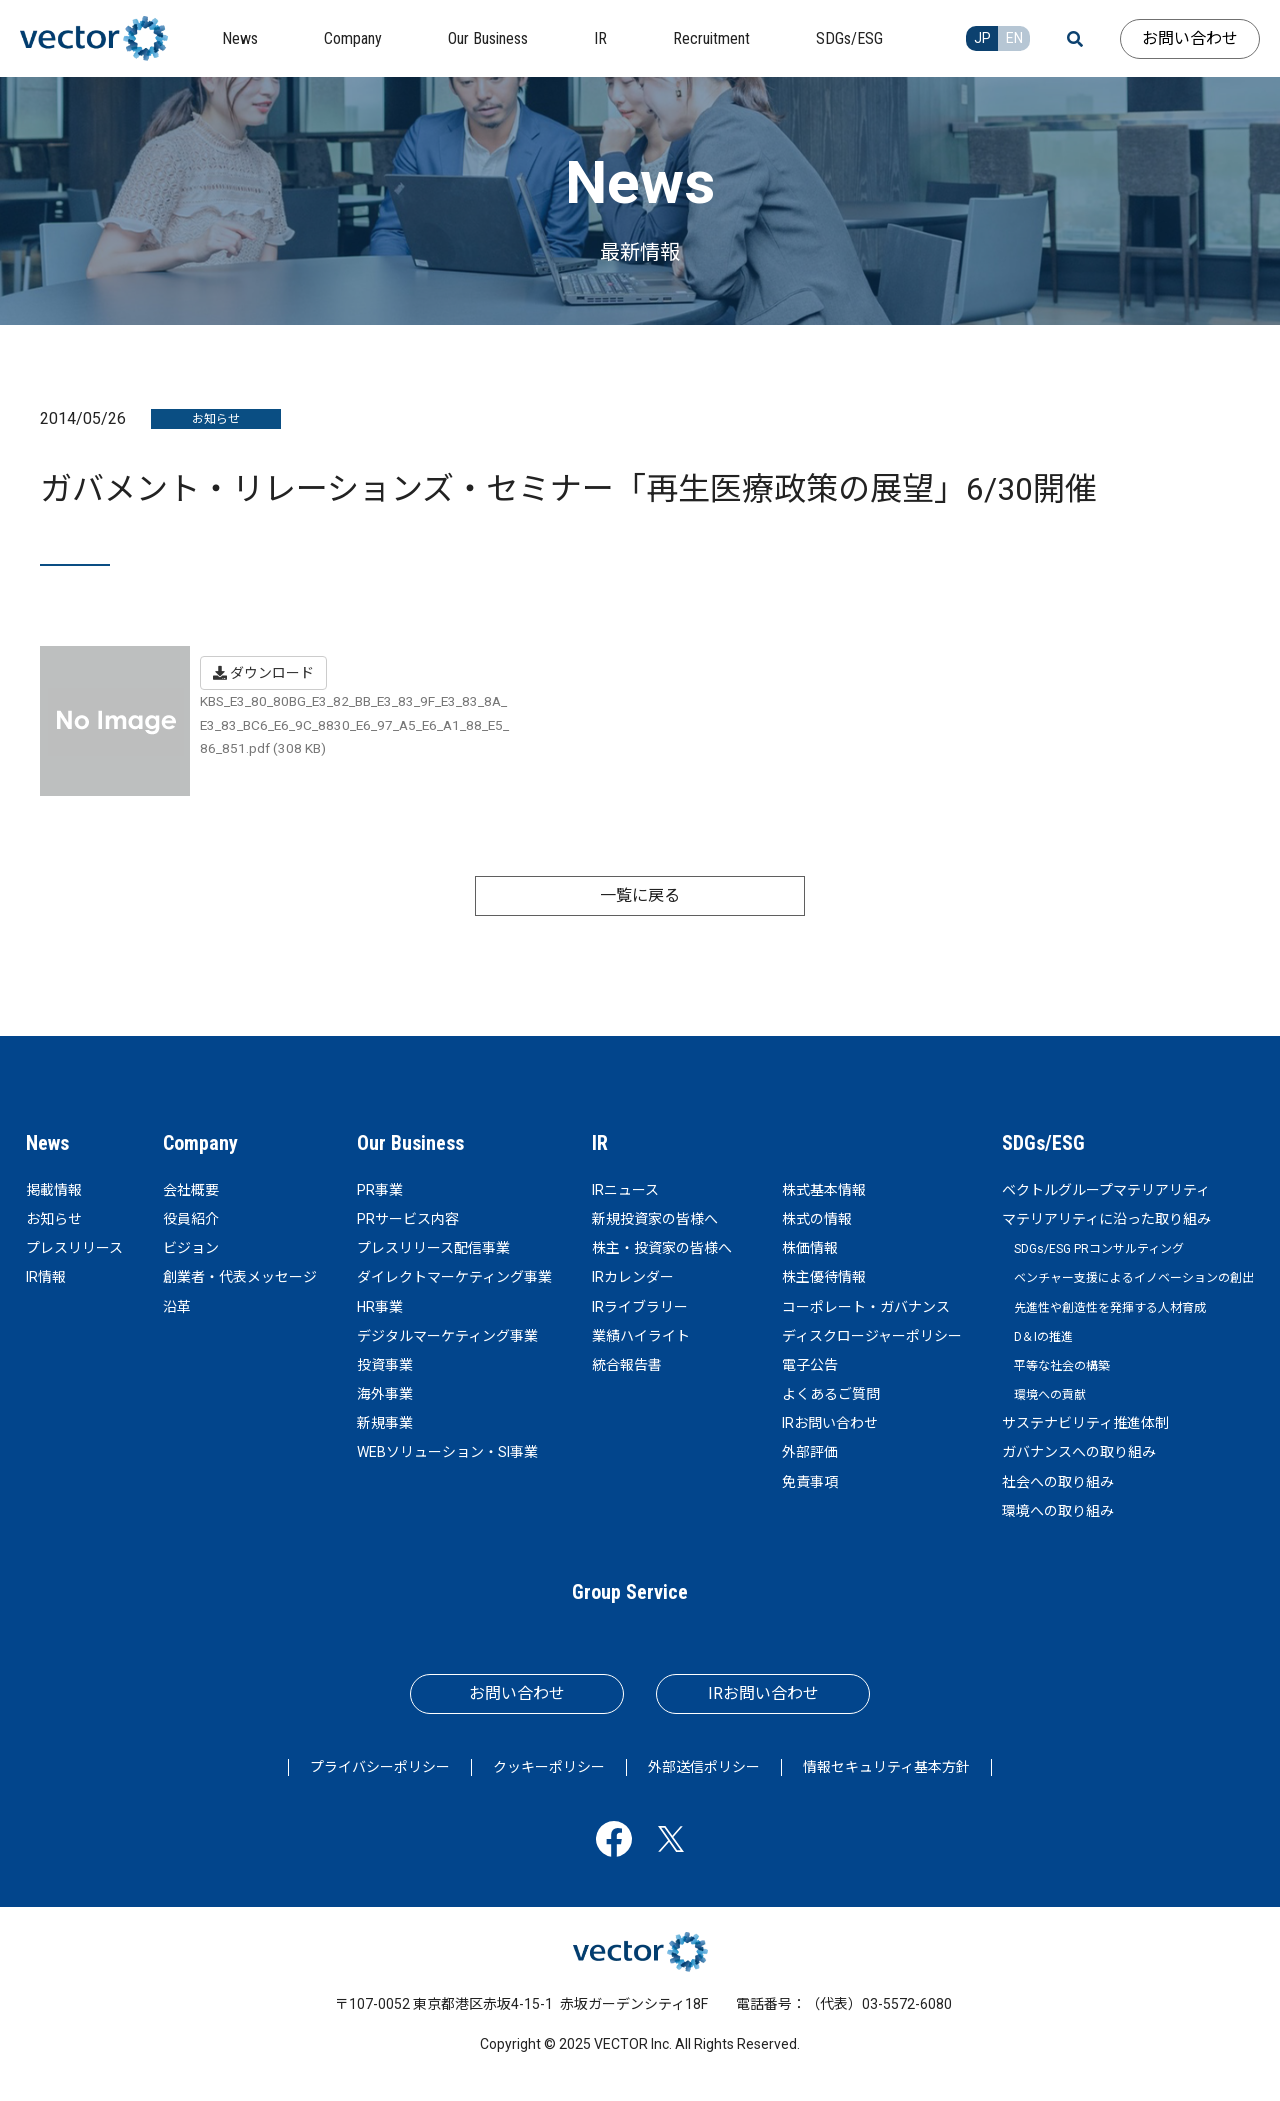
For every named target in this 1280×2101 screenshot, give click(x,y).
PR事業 (380, 1190)
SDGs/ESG (1043, 1143)
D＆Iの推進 (1043, 1337)
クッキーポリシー (549, 1767)
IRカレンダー (633, 1277)
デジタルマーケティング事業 (447, 1336)
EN (1014, 38)
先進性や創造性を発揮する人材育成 (1110, 1308)
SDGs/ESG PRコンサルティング (1099, 1249)
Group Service (630, 1592)
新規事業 (385, 1423)
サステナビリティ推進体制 (1085, 1423)
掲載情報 (54, 1190)
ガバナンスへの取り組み (1079, 1452)
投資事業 (385, 1365)
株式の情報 (817, 1219)
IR (600, 1143)
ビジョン (191, 1248)
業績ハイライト (641, 1336)
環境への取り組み (1058, 1511)
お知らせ (54, 1219)
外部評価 (810, 1452)
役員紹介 (191, 1219)
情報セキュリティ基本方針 (886, 1767)
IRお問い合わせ (830, 1423)
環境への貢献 (1050, 1395)
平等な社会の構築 (1062, 1366)
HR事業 (380, 1307)
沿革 (177, 1307)
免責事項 (810, 1482)
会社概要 (191, 1190)
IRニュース (625, 1190)
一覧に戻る (640, 895)
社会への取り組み (1058, 1482)
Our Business (410, 1143)
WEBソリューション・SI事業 (447, 1452)
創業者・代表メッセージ (240, 1277)
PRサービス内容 (408, 1219)
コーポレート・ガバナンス (866, 1307)
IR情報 (46, 1277)
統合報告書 (627, 1365)
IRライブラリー (640, 1307)
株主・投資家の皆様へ (662, 1248)
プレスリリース (74, 1248)
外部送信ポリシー (704, 1767)
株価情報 (810, 1248)
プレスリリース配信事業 (433, 1248)
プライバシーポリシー (380, 1767)
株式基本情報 (824, 1190)
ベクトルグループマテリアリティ (1106, 1190)
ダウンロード (263, 673)
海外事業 (385, 1394)
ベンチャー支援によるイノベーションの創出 (1134, 1278)
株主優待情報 (824, 1277)
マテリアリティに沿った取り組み (1106, 1219)
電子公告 (810, 1365)
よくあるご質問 (831, 1394)
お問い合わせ (1190, 38)
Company (200, 1143)
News (47, 1143)
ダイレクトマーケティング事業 (454, 1277)
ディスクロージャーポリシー (872, 1336)
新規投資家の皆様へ (655, 1219)
